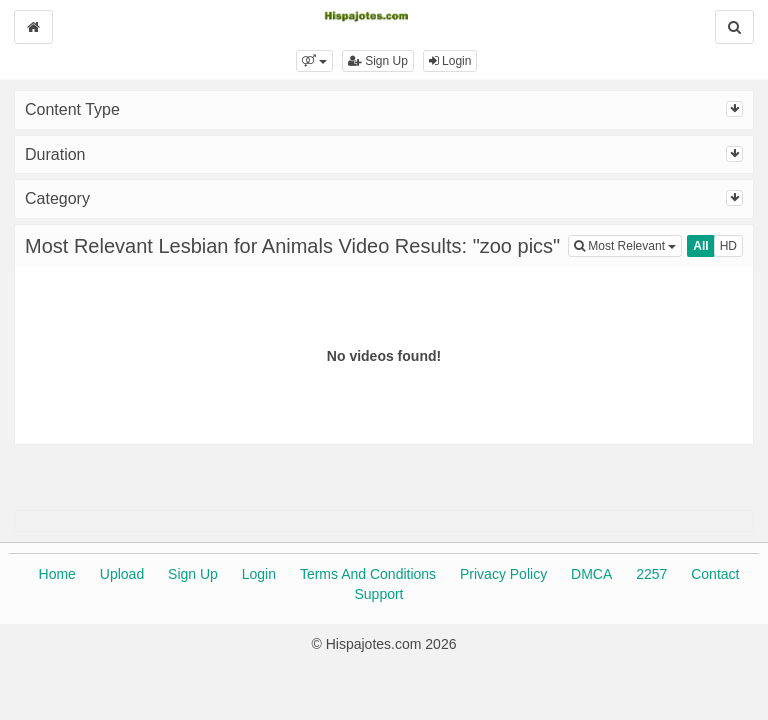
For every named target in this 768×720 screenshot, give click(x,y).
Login (450, 61)
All (700, 246)
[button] (314, 61)
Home (57, 574)
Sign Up (378, 61)
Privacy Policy (503, 574)
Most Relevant (628, 244)
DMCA (591, 574)
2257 (651, 574)
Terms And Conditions (368, 574)
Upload (122, 574)
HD (728, 246)
